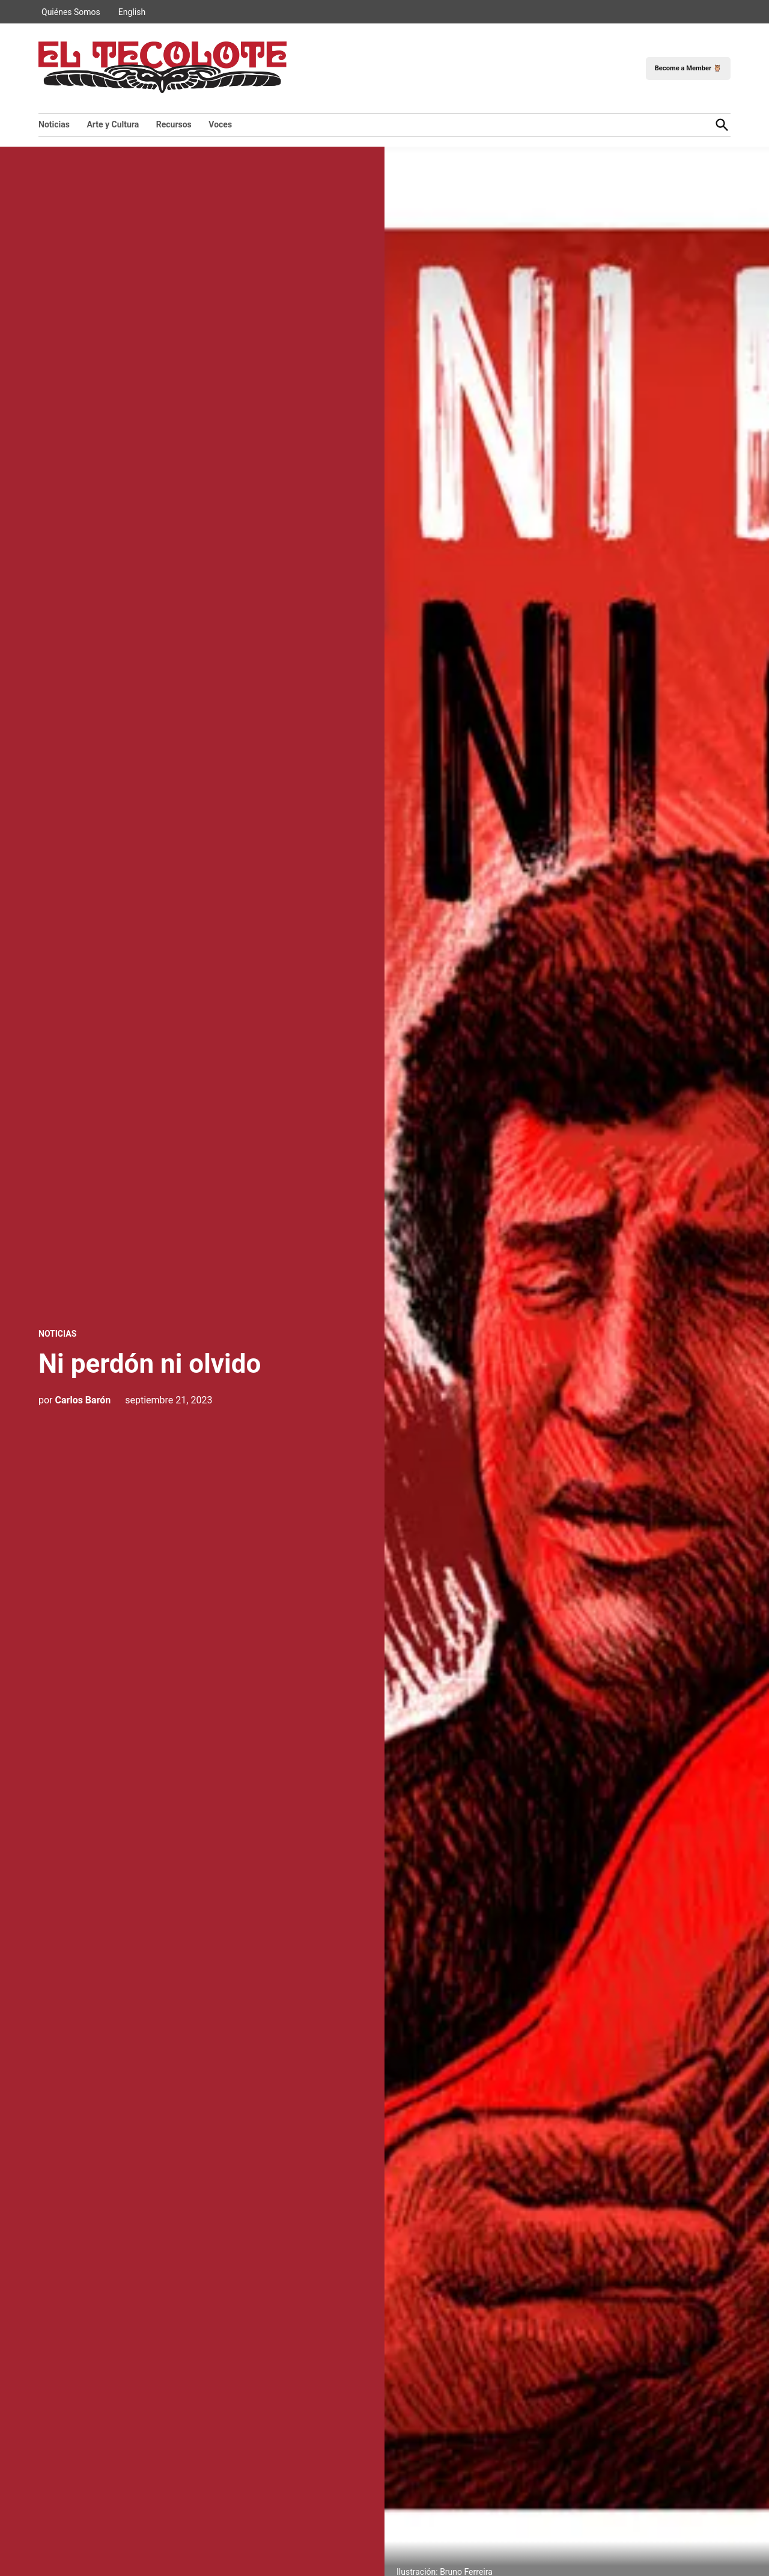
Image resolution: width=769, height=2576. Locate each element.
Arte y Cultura (113, 124)
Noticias (54, 124)
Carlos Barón (83, 1400)
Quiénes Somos (70, 12)
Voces (220, 124)
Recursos (174, 124)
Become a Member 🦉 (688, 68)
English (131, 12)
